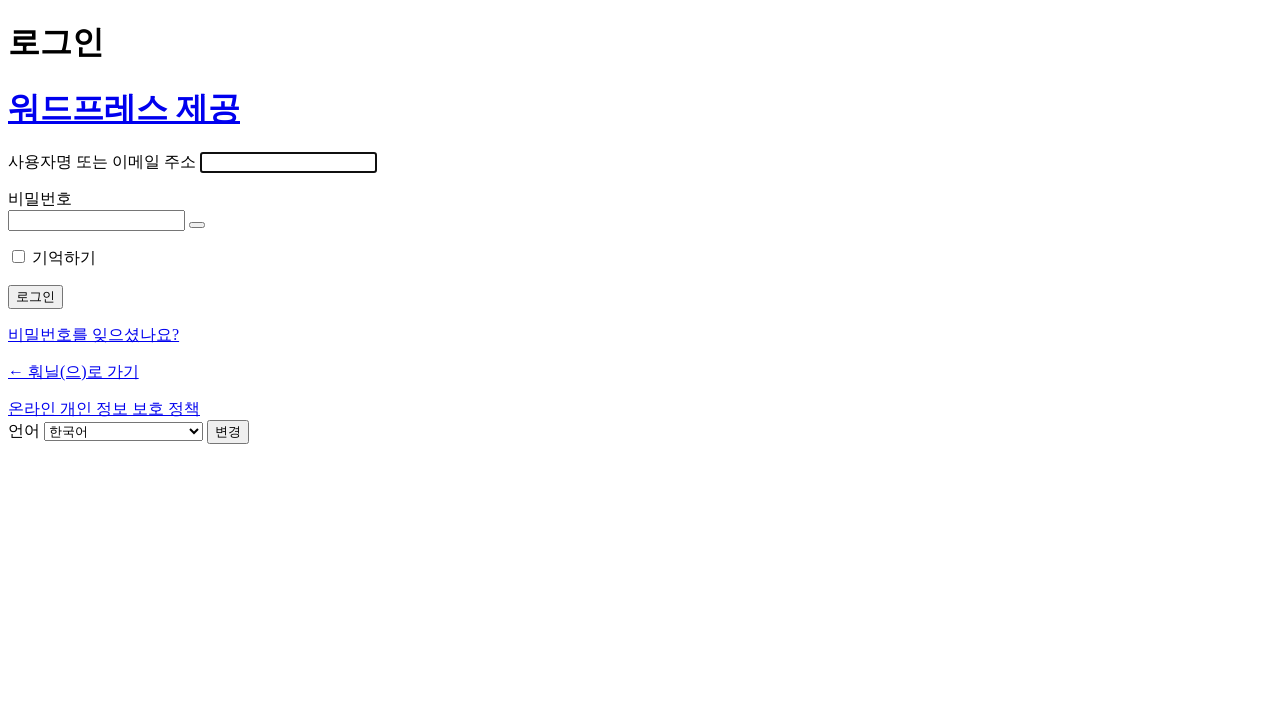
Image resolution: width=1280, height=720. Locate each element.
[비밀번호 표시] (197, 225)
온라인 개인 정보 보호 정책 (104, 408)
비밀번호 (40, 198)
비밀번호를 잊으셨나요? (93, 334)
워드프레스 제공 (124, 108)
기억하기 (64, 257)
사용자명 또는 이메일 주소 (102, 161)
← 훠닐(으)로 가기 (73, 371)
